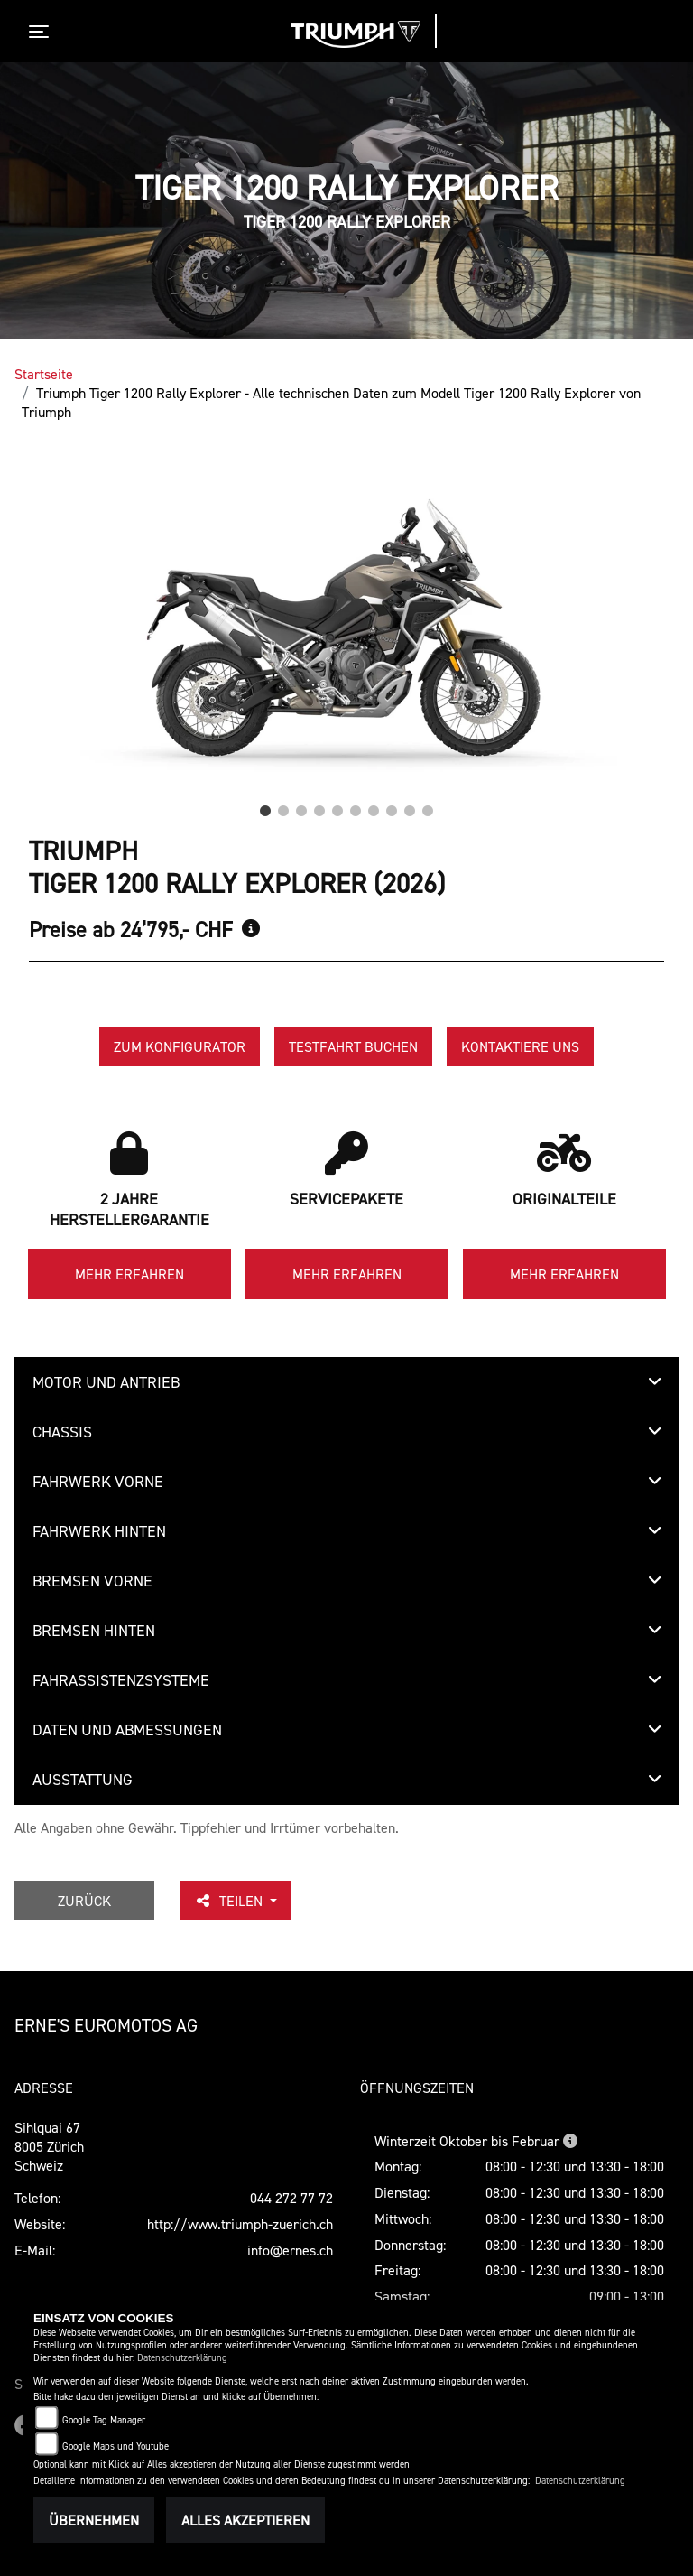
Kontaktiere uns (520, 1046)
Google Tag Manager (103, 2420)
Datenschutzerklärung (182, 2358)
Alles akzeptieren (245, 2520)
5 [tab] (337, 806)
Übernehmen (94, 2520)
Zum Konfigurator (179, 1046)
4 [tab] (319, 806)
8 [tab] (391, 806)
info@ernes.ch (290, 2250)
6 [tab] (355, 806)
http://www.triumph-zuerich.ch (240, 2224)
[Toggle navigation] (42, 31)
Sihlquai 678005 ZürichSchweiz (49, 2146)
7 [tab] (373, 806)
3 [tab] (301, 806)
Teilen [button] (230, 1901)
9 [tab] (409, 806)
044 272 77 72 (291, 2198)
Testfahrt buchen (353, 1046)
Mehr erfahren (129, 1274)
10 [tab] (427, 806)
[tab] (346, 1382)
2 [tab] (283, 806)
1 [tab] (265, 806)
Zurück (84, 1901)
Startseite (43, 374)
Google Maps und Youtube (115, 2446)
